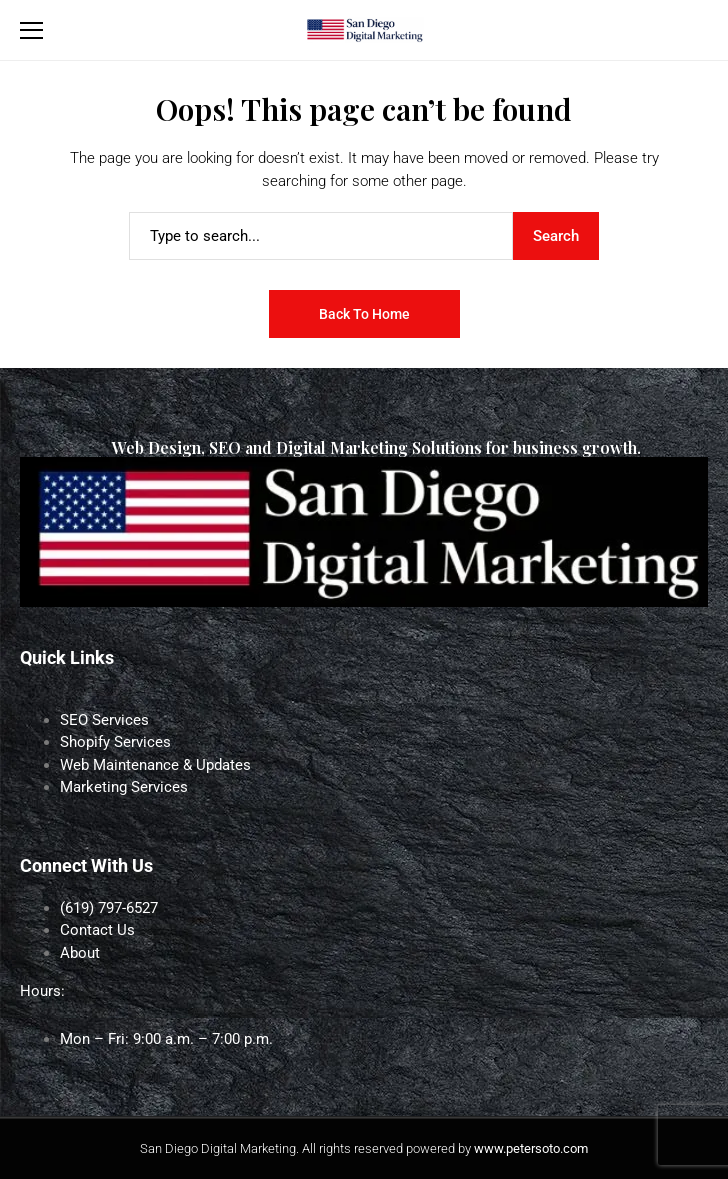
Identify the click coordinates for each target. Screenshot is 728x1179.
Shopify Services (115, 742)
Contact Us (97, 930)
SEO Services (104, 720)
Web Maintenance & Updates (155, 765)
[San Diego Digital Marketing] (364, 30)
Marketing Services (124, 787)
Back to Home (364, 314)
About (80, 953)
